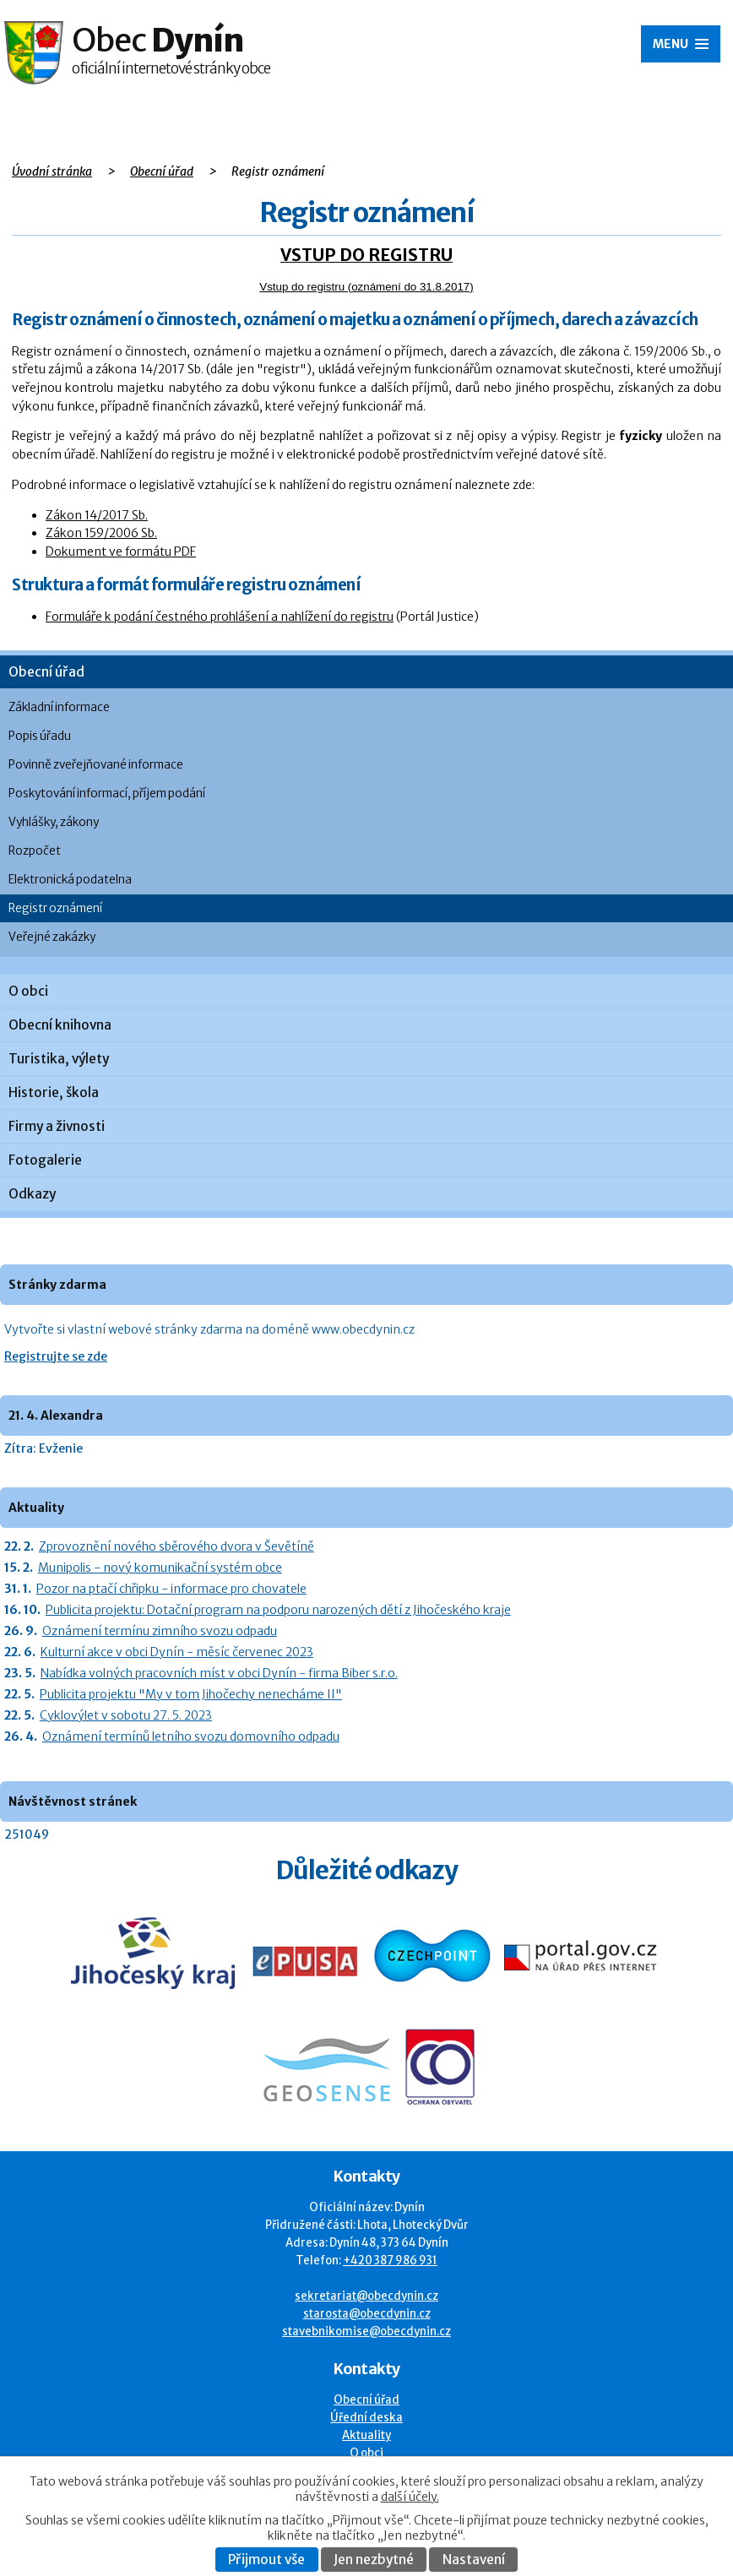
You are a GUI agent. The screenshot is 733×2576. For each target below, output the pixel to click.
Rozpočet (34, 851)
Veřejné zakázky (51, 937)
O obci (28, 991)
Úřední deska (366, 2417)
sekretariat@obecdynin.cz (366, 2296)
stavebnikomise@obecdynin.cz (366, 2331)
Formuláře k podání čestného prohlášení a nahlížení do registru (220, 616)
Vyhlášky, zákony (53, 822)
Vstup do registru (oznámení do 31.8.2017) (366, 286)
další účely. (410, 2496)
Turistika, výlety (58, 1059)
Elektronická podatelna (70, 879)
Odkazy (32, 1194)
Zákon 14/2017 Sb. (97, 515)
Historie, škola (53, 1092)
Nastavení (474, 2560)
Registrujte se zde (55, 1356)
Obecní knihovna (59, 1025)
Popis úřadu (39, 736)
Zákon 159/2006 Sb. (101, 533)
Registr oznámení (55, 908)
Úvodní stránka (52, 171)
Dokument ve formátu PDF (121, 551)
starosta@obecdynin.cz (367, 2314)
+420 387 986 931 (390, 2260)
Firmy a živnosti (56, 1126)
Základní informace (59, 707)
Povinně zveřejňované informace (95, 765)
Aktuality (366, 2435)
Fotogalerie (45, 1160)
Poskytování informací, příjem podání (106, 793)
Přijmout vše (266, 2560)
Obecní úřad (161, 171)
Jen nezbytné (374, 2560)
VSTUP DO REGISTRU (366, 255)
